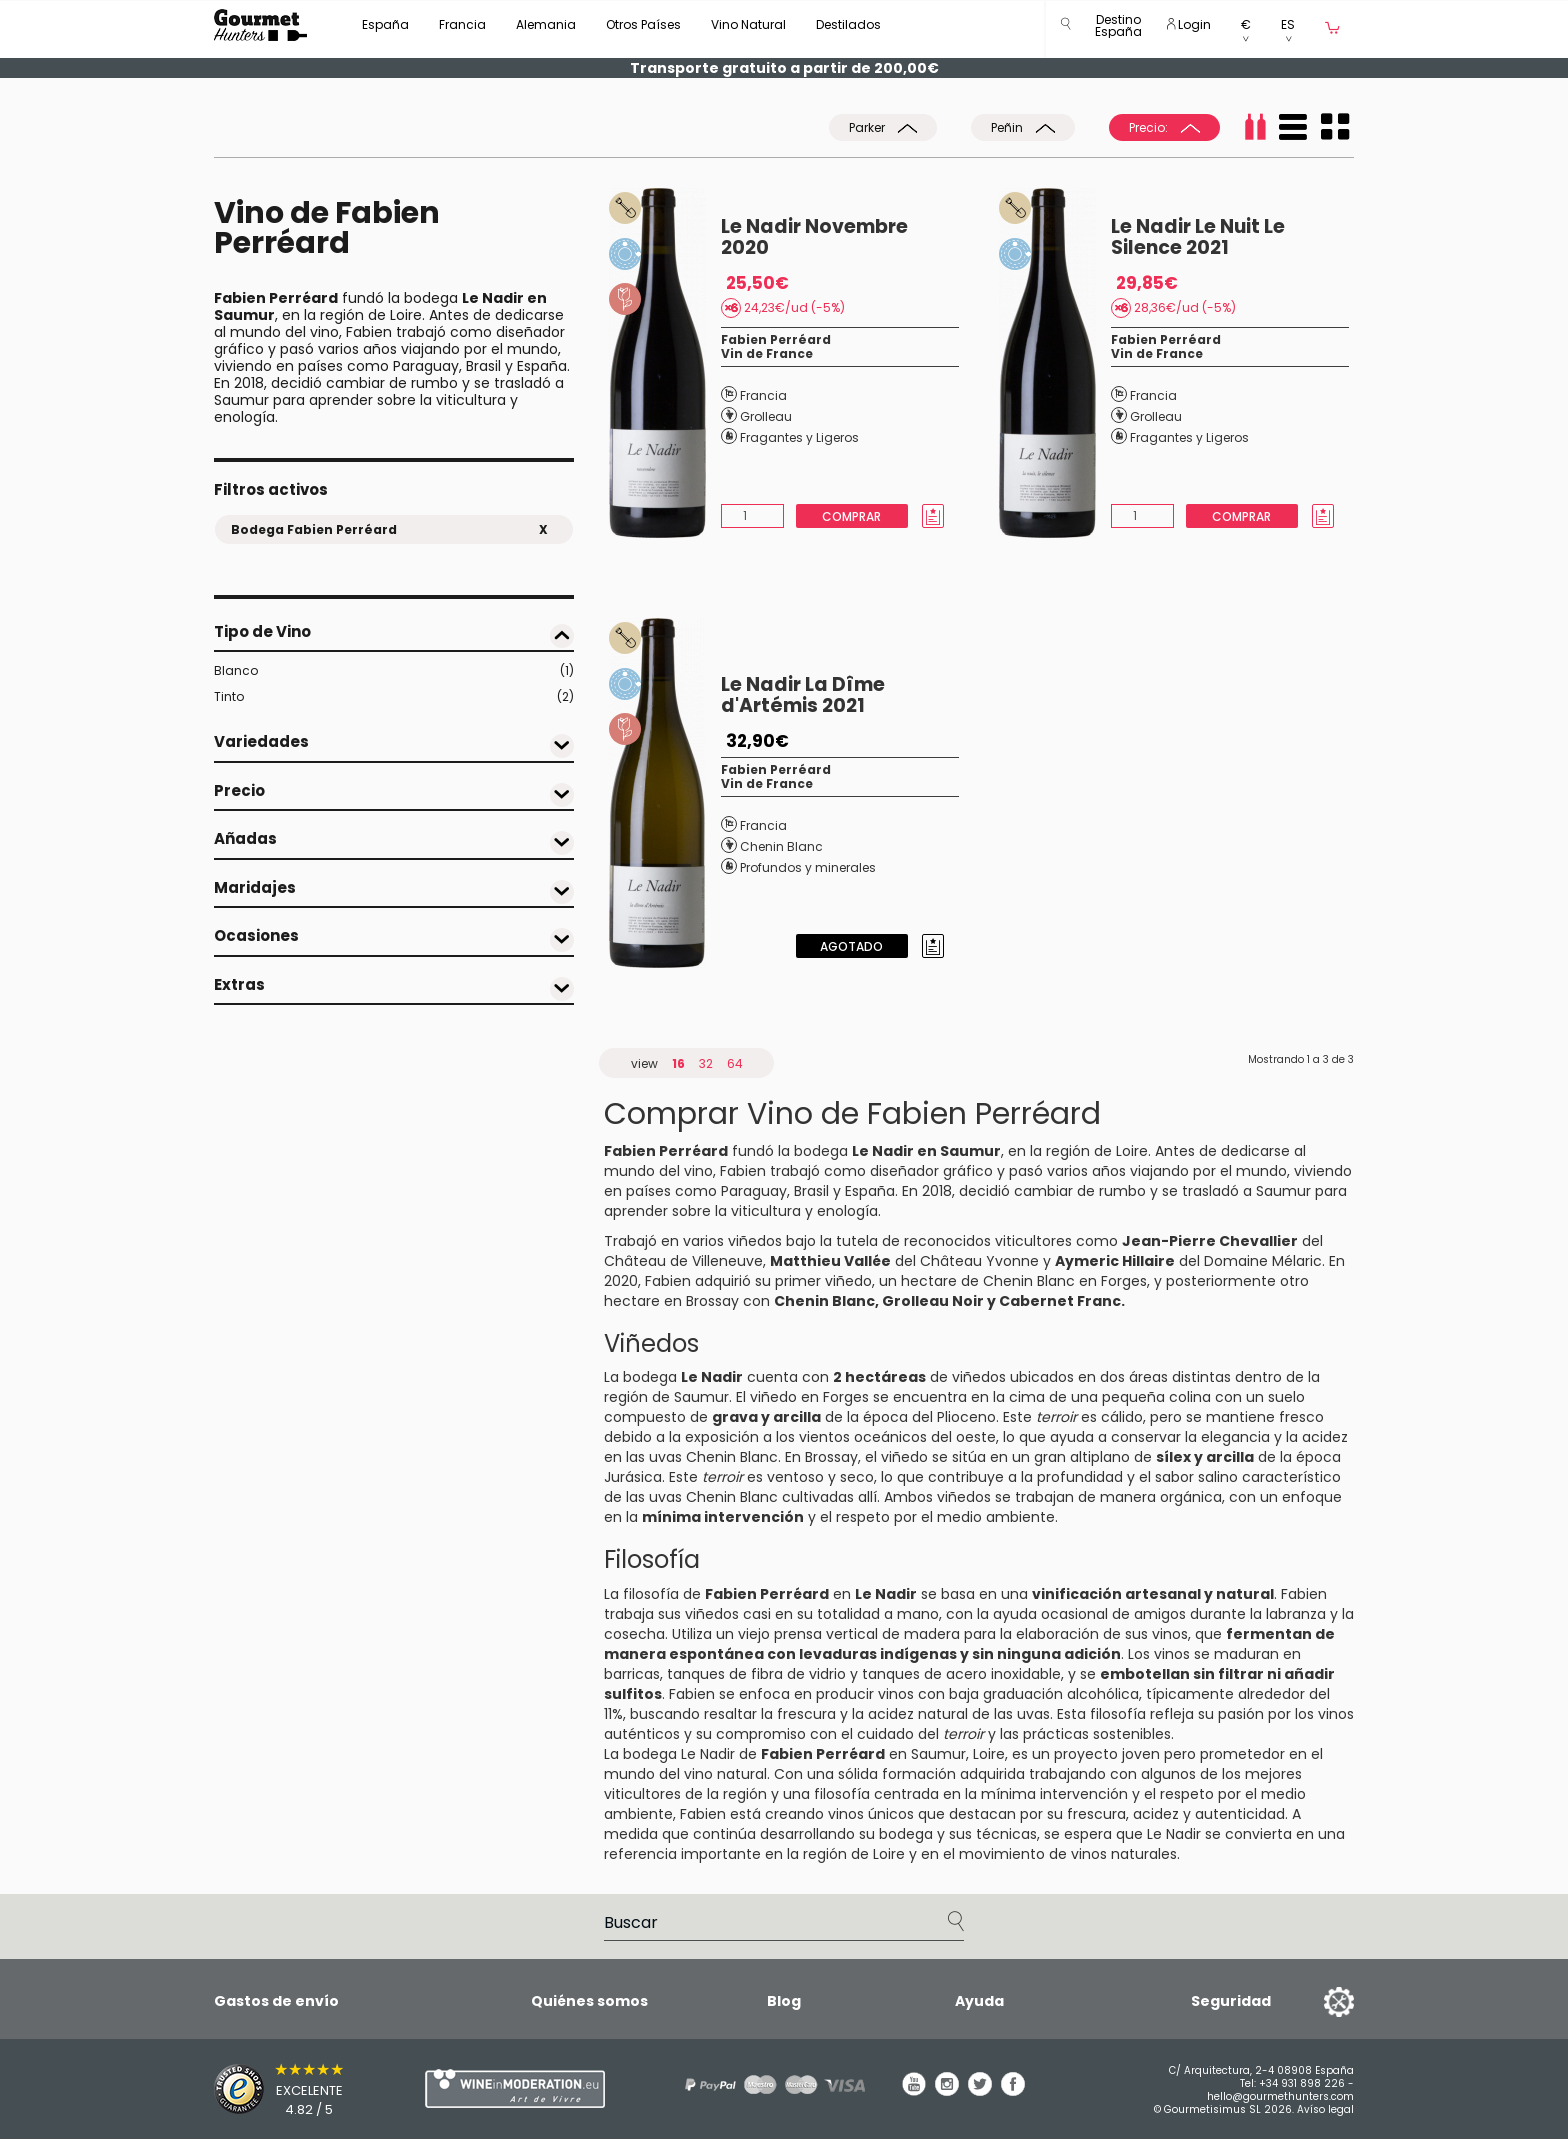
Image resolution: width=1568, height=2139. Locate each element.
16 (678, 1063)
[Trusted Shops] (284, 2089)
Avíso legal (1325, 2109)
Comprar (851, 516)
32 (706, 1063)
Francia (462, 24)
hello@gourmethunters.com (1280, 2096)
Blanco (394, 671)
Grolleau (766, 416)
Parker (883, 127)
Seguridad (1231, 2001)
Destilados (848, 24)
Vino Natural (748, 24)
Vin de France (767, 353)
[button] (1118, 29)
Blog (784, 2001)
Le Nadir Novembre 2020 (814, 237)
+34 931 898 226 (1302, 2083)
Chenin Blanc (781, 846)
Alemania (546, 24)
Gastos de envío (276, 2001)
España (385, 24)
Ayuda (979, 2001)
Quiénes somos (589, 2001)
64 (735, 1063)
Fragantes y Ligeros (799, 437)
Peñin (1023, 127)
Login (1189, 24)
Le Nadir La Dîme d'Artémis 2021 (803, 695)
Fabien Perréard (776, 339)
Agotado (851, 946)
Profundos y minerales (808, 867)
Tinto (394, 697)
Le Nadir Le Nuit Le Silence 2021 (1198, 237)
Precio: (1164, 127)
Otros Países (643, 24)
